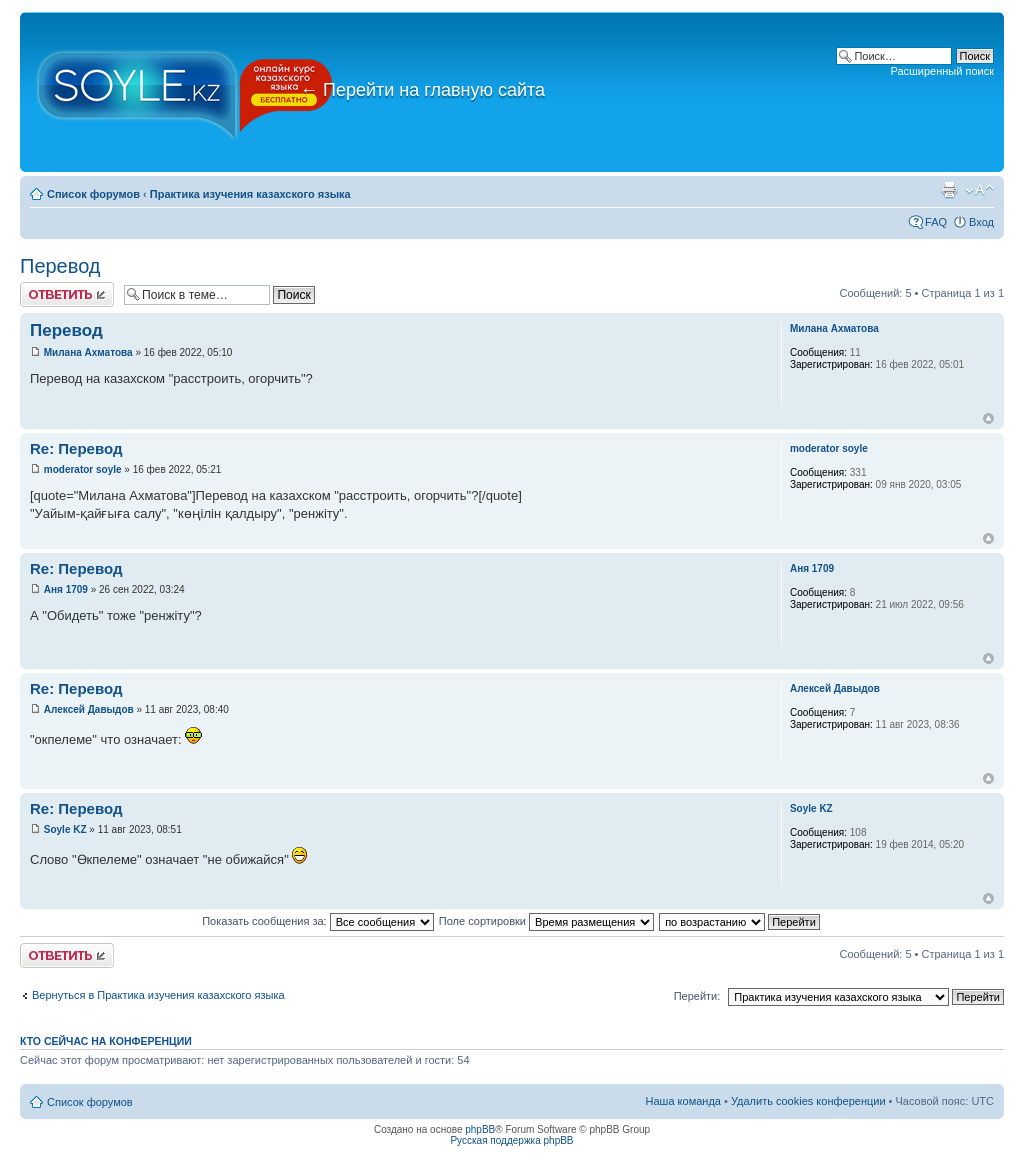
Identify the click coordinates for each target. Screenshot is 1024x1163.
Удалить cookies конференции (808, 1101)
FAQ (936, 222)
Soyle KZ (65, 829)
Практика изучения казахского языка (250, 194)
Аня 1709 (66, 589)
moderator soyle (83, 469)
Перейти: (697, 996)
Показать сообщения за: (318, 921)
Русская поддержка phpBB (511, 1140)
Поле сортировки (546, 921)
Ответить (67, 294)
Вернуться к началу (988, 418)
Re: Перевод (76, 448)
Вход (981, 222)
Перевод (60, 266)
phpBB (480, 1129)
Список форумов (93, 194)
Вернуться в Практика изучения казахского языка (158, 995)
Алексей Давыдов (89, 709)
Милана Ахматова (88, 352)
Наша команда (683, 1101)
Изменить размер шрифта (979, 190)
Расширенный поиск (942, 71)
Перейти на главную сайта (422, 90)
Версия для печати (949, 190)
